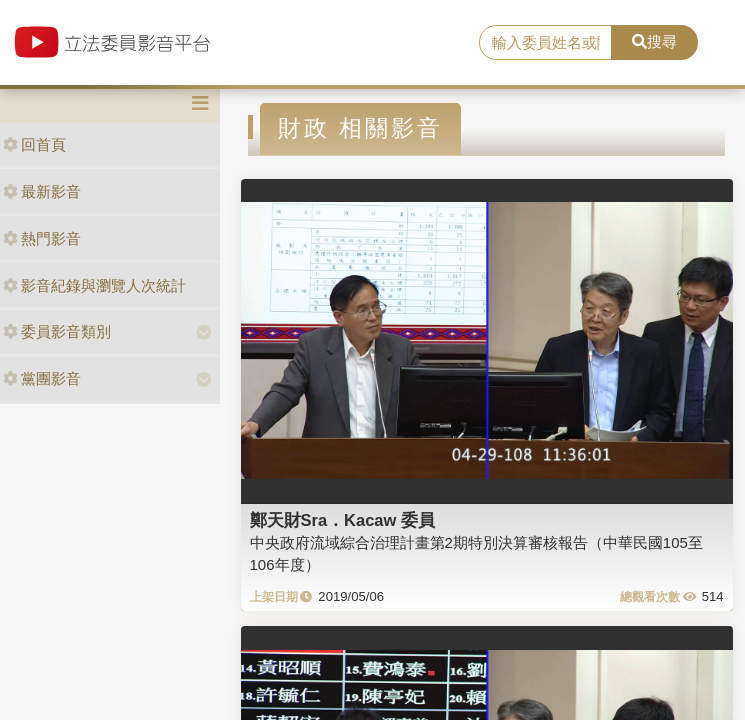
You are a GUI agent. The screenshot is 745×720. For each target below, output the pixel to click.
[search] (545, 43)
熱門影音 (42, 238)
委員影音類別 (57, 331)
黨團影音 (42, 378)
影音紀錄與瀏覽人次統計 (94, 285)
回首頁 (34, 144)
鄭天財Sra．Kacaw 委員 (342, 520)
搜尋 (654, 41)
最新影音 (42, 191)
